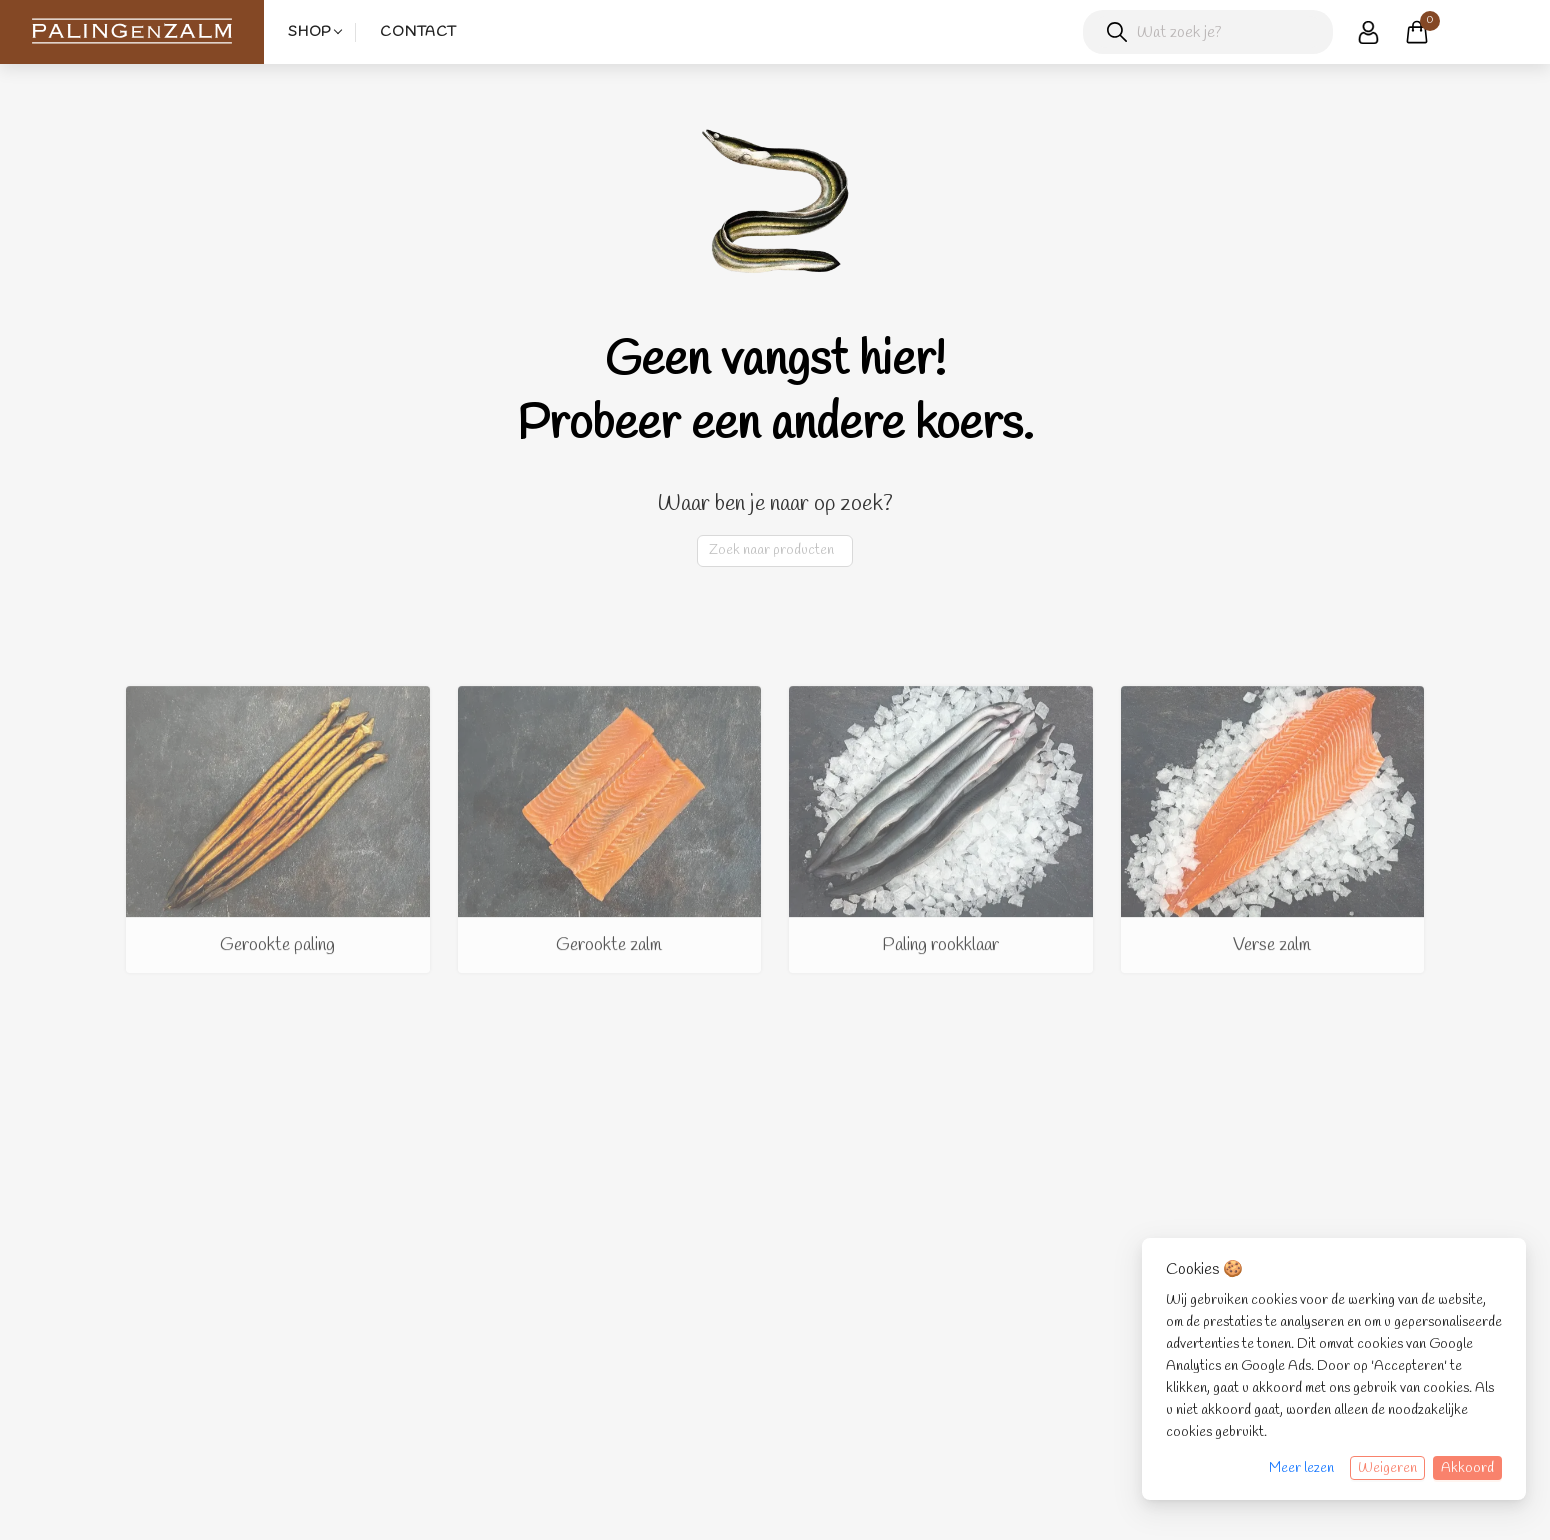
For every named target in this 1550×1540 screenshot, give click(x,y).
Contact (418, 32)
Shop (309, 32)
